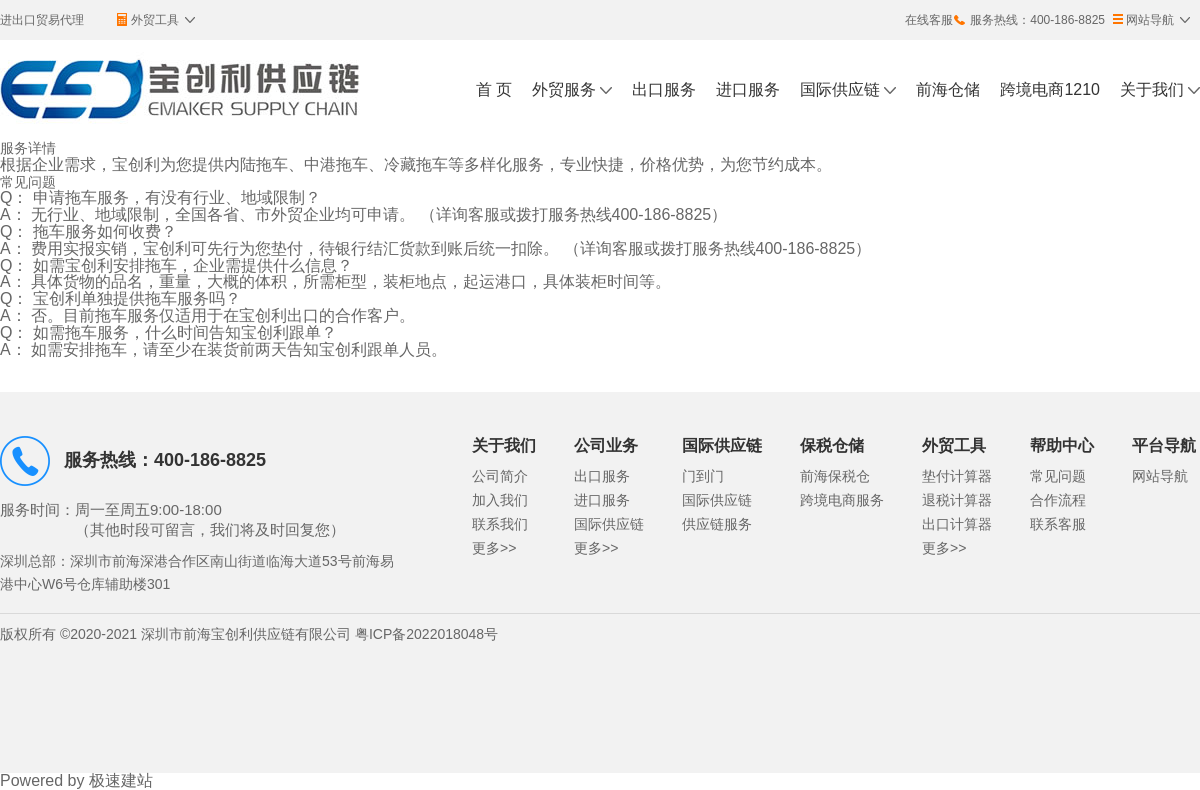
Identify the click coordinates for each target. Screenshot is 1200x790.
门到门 (703, 476)
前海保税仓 (835, 476)
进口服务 (748, 89)
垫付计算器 (957, 476)
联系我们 (500, 524)
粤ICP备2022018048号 (426, 634)
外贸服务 (564, 89)
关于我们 (1152, 89)
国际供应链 (840, 89)
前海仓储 (948, 89)
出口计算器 (957, 524)
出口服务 (664, 89)
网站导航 (1160, 476)
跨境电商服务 (842, 500)
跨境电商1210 (1050, 89)
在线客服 (929, 20)
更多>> (494, 548)
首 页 (494, 89)
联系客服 (1058, 524)
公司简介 (500, 476)
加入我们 (500, 500)
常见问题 (1058, 476)
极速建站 (121, 780)
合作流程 (1058, 500)
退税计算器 (957, 500)
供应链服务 (717, 524)
